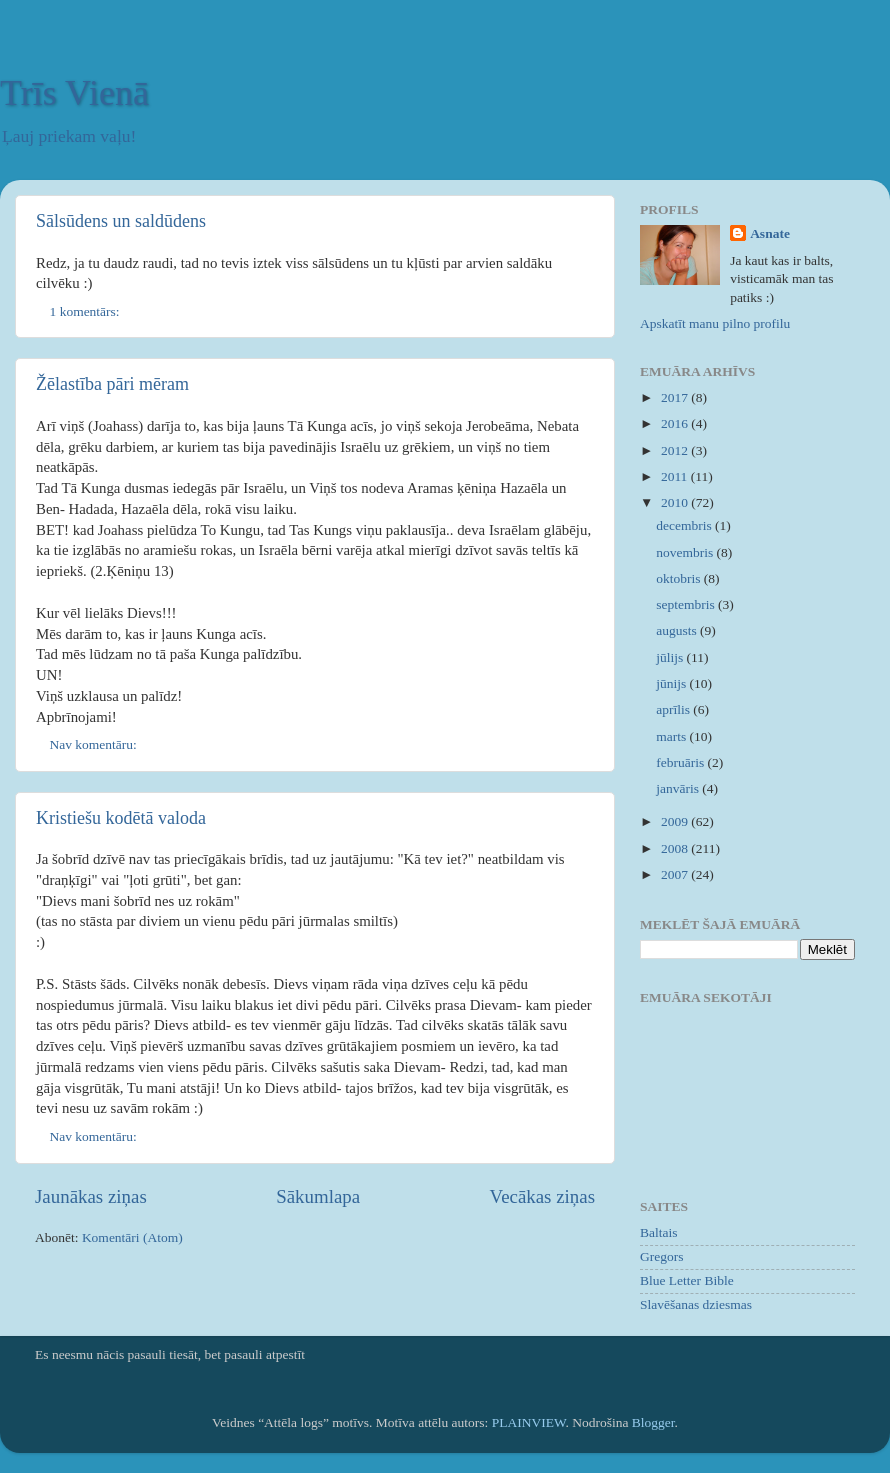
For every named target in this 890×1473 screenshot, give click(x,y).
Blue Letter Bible (687, 1280)
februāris (681, 762)
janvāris (679, 788)
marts (672, 736)
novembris (686, 552)
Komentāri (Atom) (132, 1237)
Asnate (770, 233)
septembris (687, 604)
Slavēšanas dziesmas (696, 1304)
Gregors (662, 1256)
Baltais (659, 1232)
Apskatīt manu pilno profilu (715, 323)
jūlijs (671, 657)
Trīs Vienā (74, 93)
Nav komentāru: (95, 744)
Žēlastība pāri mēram (112, 384)
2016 (676, 423)
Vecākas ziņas (542, 1196)
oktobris (680, 578)
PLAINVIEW (529, 1422)
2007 (676, 874)
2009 (676, 821)
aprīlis (674, 709)
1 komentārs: (87, 311)
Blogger (653, 1422)
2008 (676, 848)
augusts (678, 630)
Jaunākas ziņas (91, 1196)
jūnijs (672, 683)
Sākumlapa (318, 1196)
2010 (676, 502)
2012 (676, 450)
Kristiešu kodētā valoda (121, 818)
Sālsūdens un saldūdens (121, 221)
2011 (676, 476)
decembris (685, 525)
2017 (676, 397)
